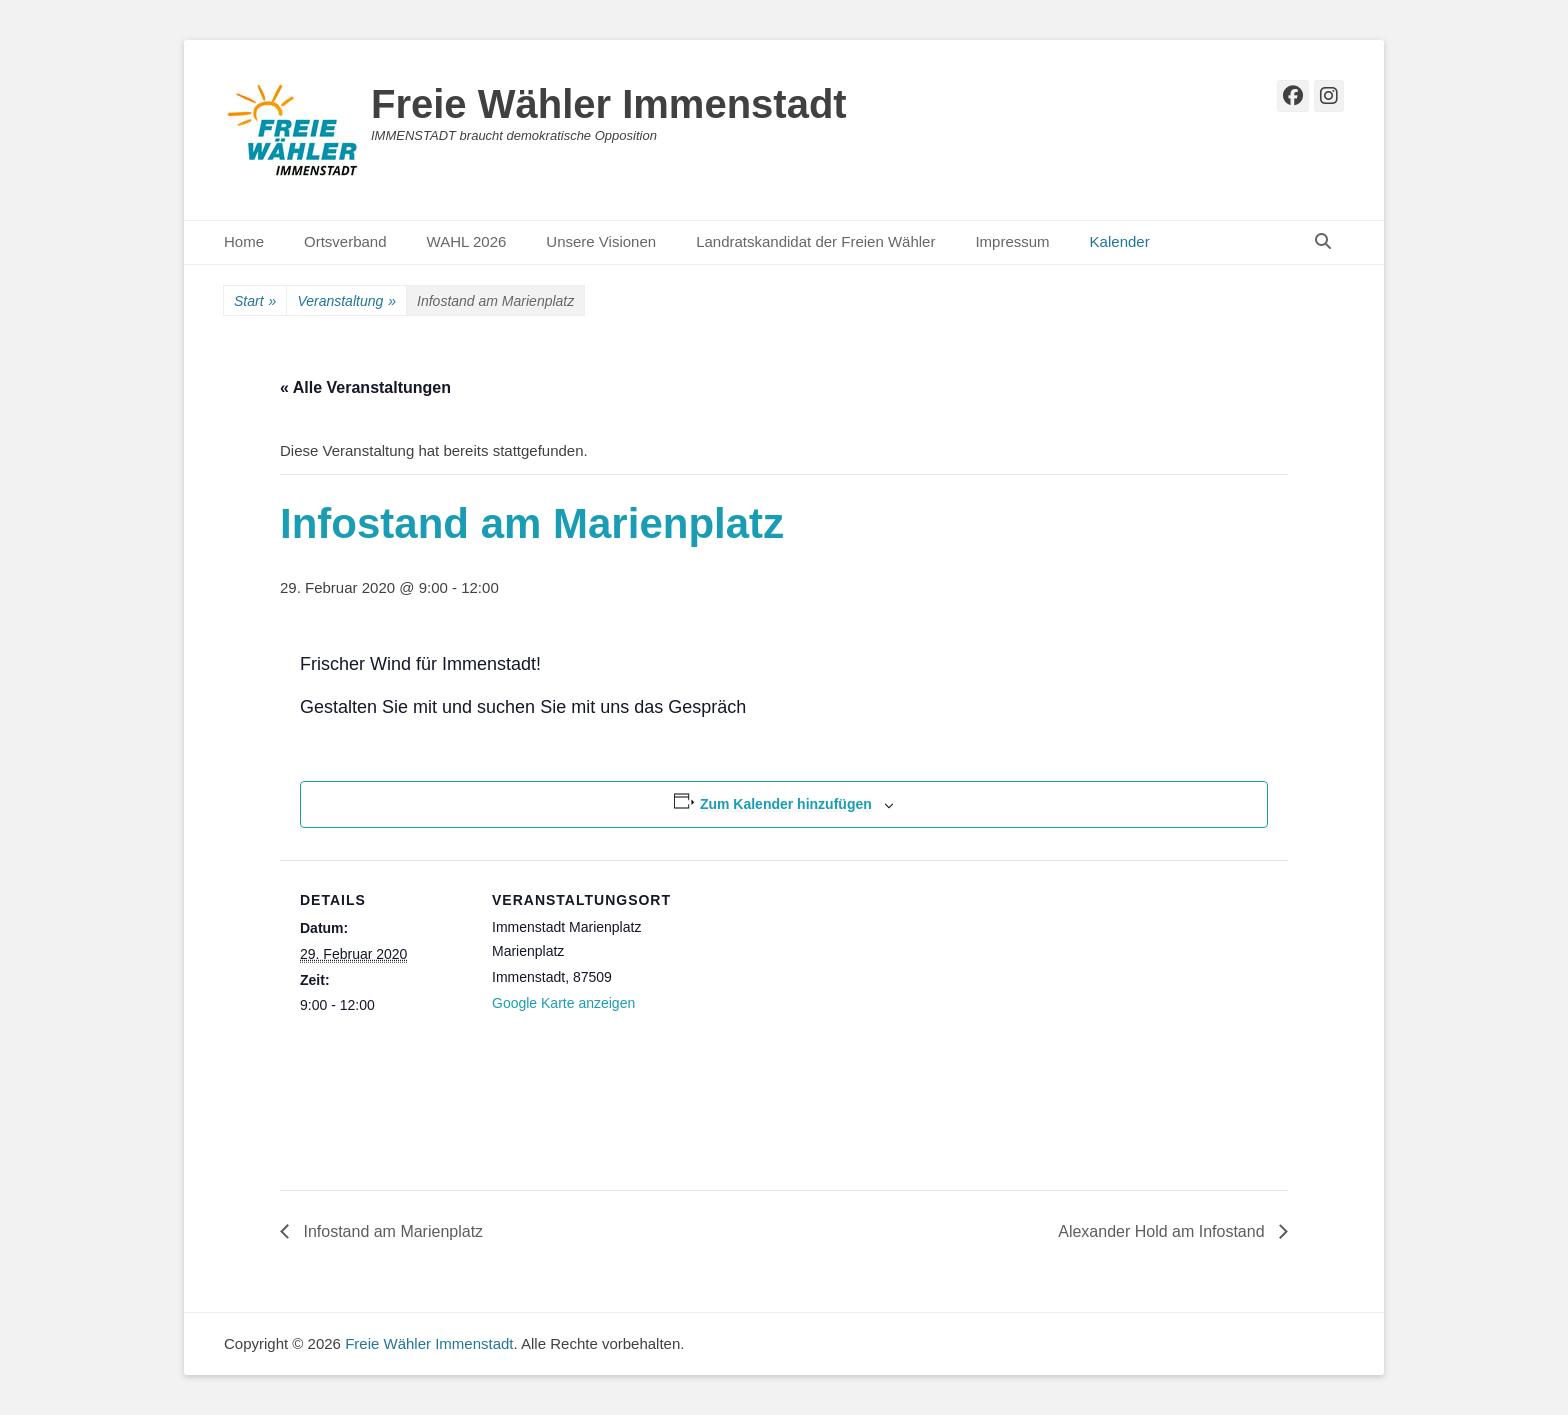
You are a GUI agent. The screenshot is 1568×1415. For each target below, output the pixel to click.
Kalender (1120, 241)
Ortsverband (345, 241)
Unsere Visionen (601, 241)
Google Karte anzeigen (563, 1003)
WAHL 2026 (467, 241)
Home (244, 241)
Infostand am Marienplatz (391, 1231)
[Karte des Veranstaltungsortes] (789, 998)
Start (255, 301)
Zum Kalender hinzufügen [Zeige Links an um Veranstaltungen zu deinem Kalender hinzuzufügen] (786, 804)
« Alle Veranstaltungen (365, 387)
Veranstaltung (346, 301)
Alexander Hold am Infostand (1163, 1231)
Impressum (1012, 241)
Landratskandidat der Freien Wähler (815, 241)
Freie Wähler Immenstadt (609, 104)
